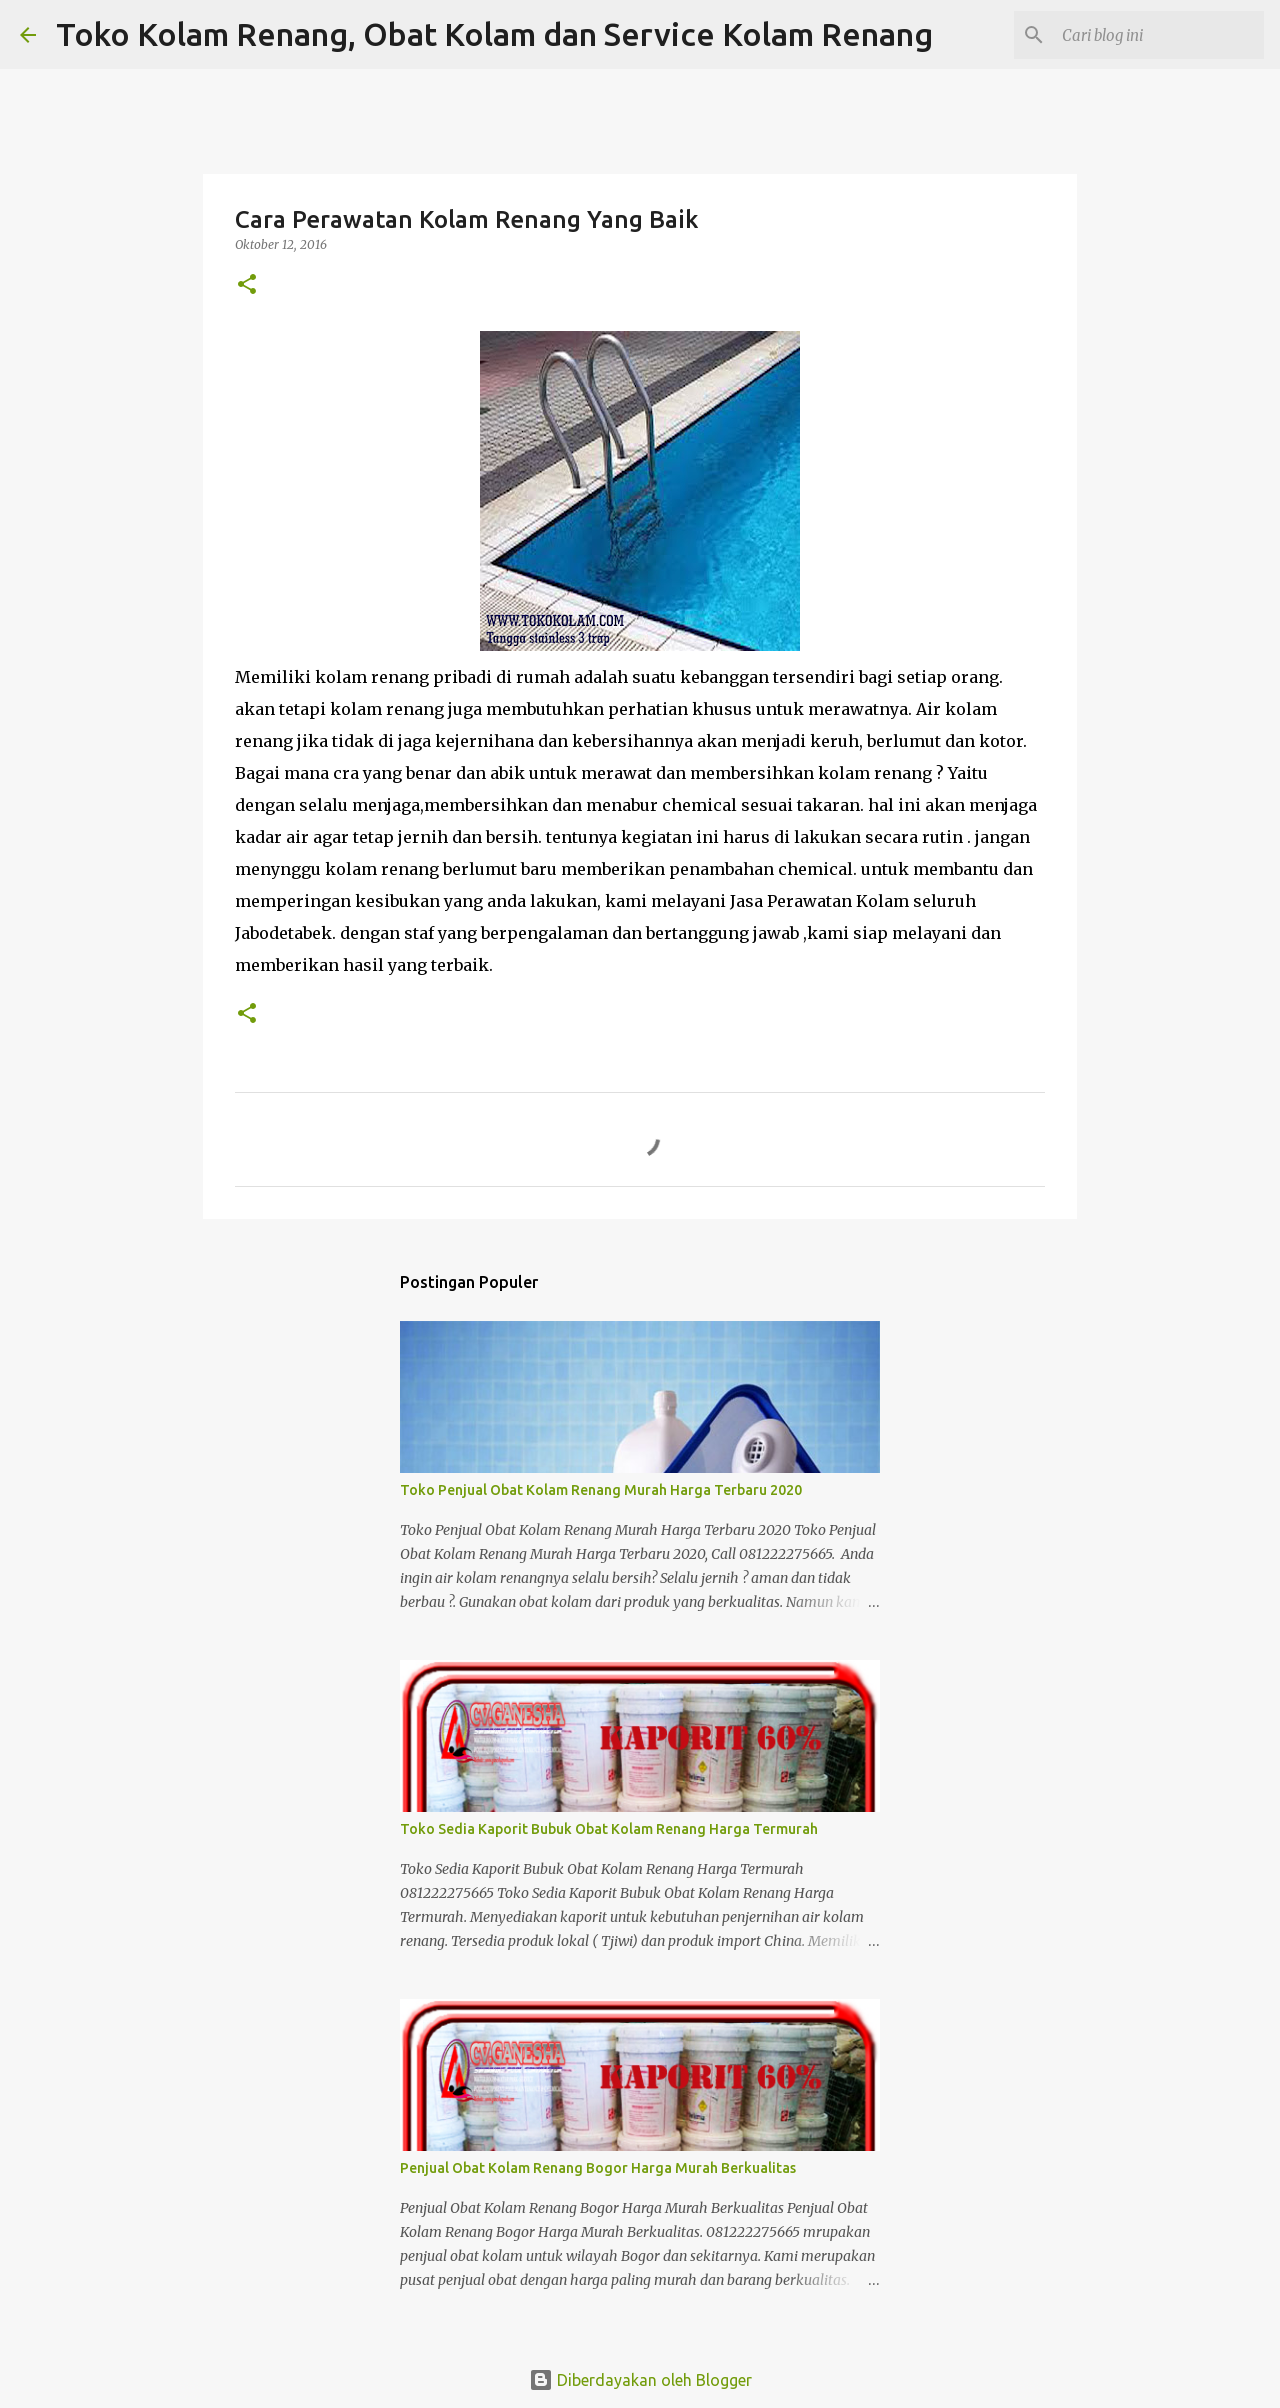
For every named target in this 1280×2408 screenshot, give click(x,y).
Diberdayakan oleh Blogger (640, 2380)
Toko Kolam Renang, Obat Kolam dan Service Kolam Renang (494, 34)
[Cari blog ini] (1159, 35)
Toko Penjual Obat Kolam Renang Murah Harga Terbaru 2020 (601, 1490)
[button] (247, 285)
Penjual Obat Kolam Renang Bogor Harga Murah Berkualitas (598, 2168)
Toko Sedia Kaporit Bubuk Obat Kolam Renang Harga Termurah (609, 1829)
